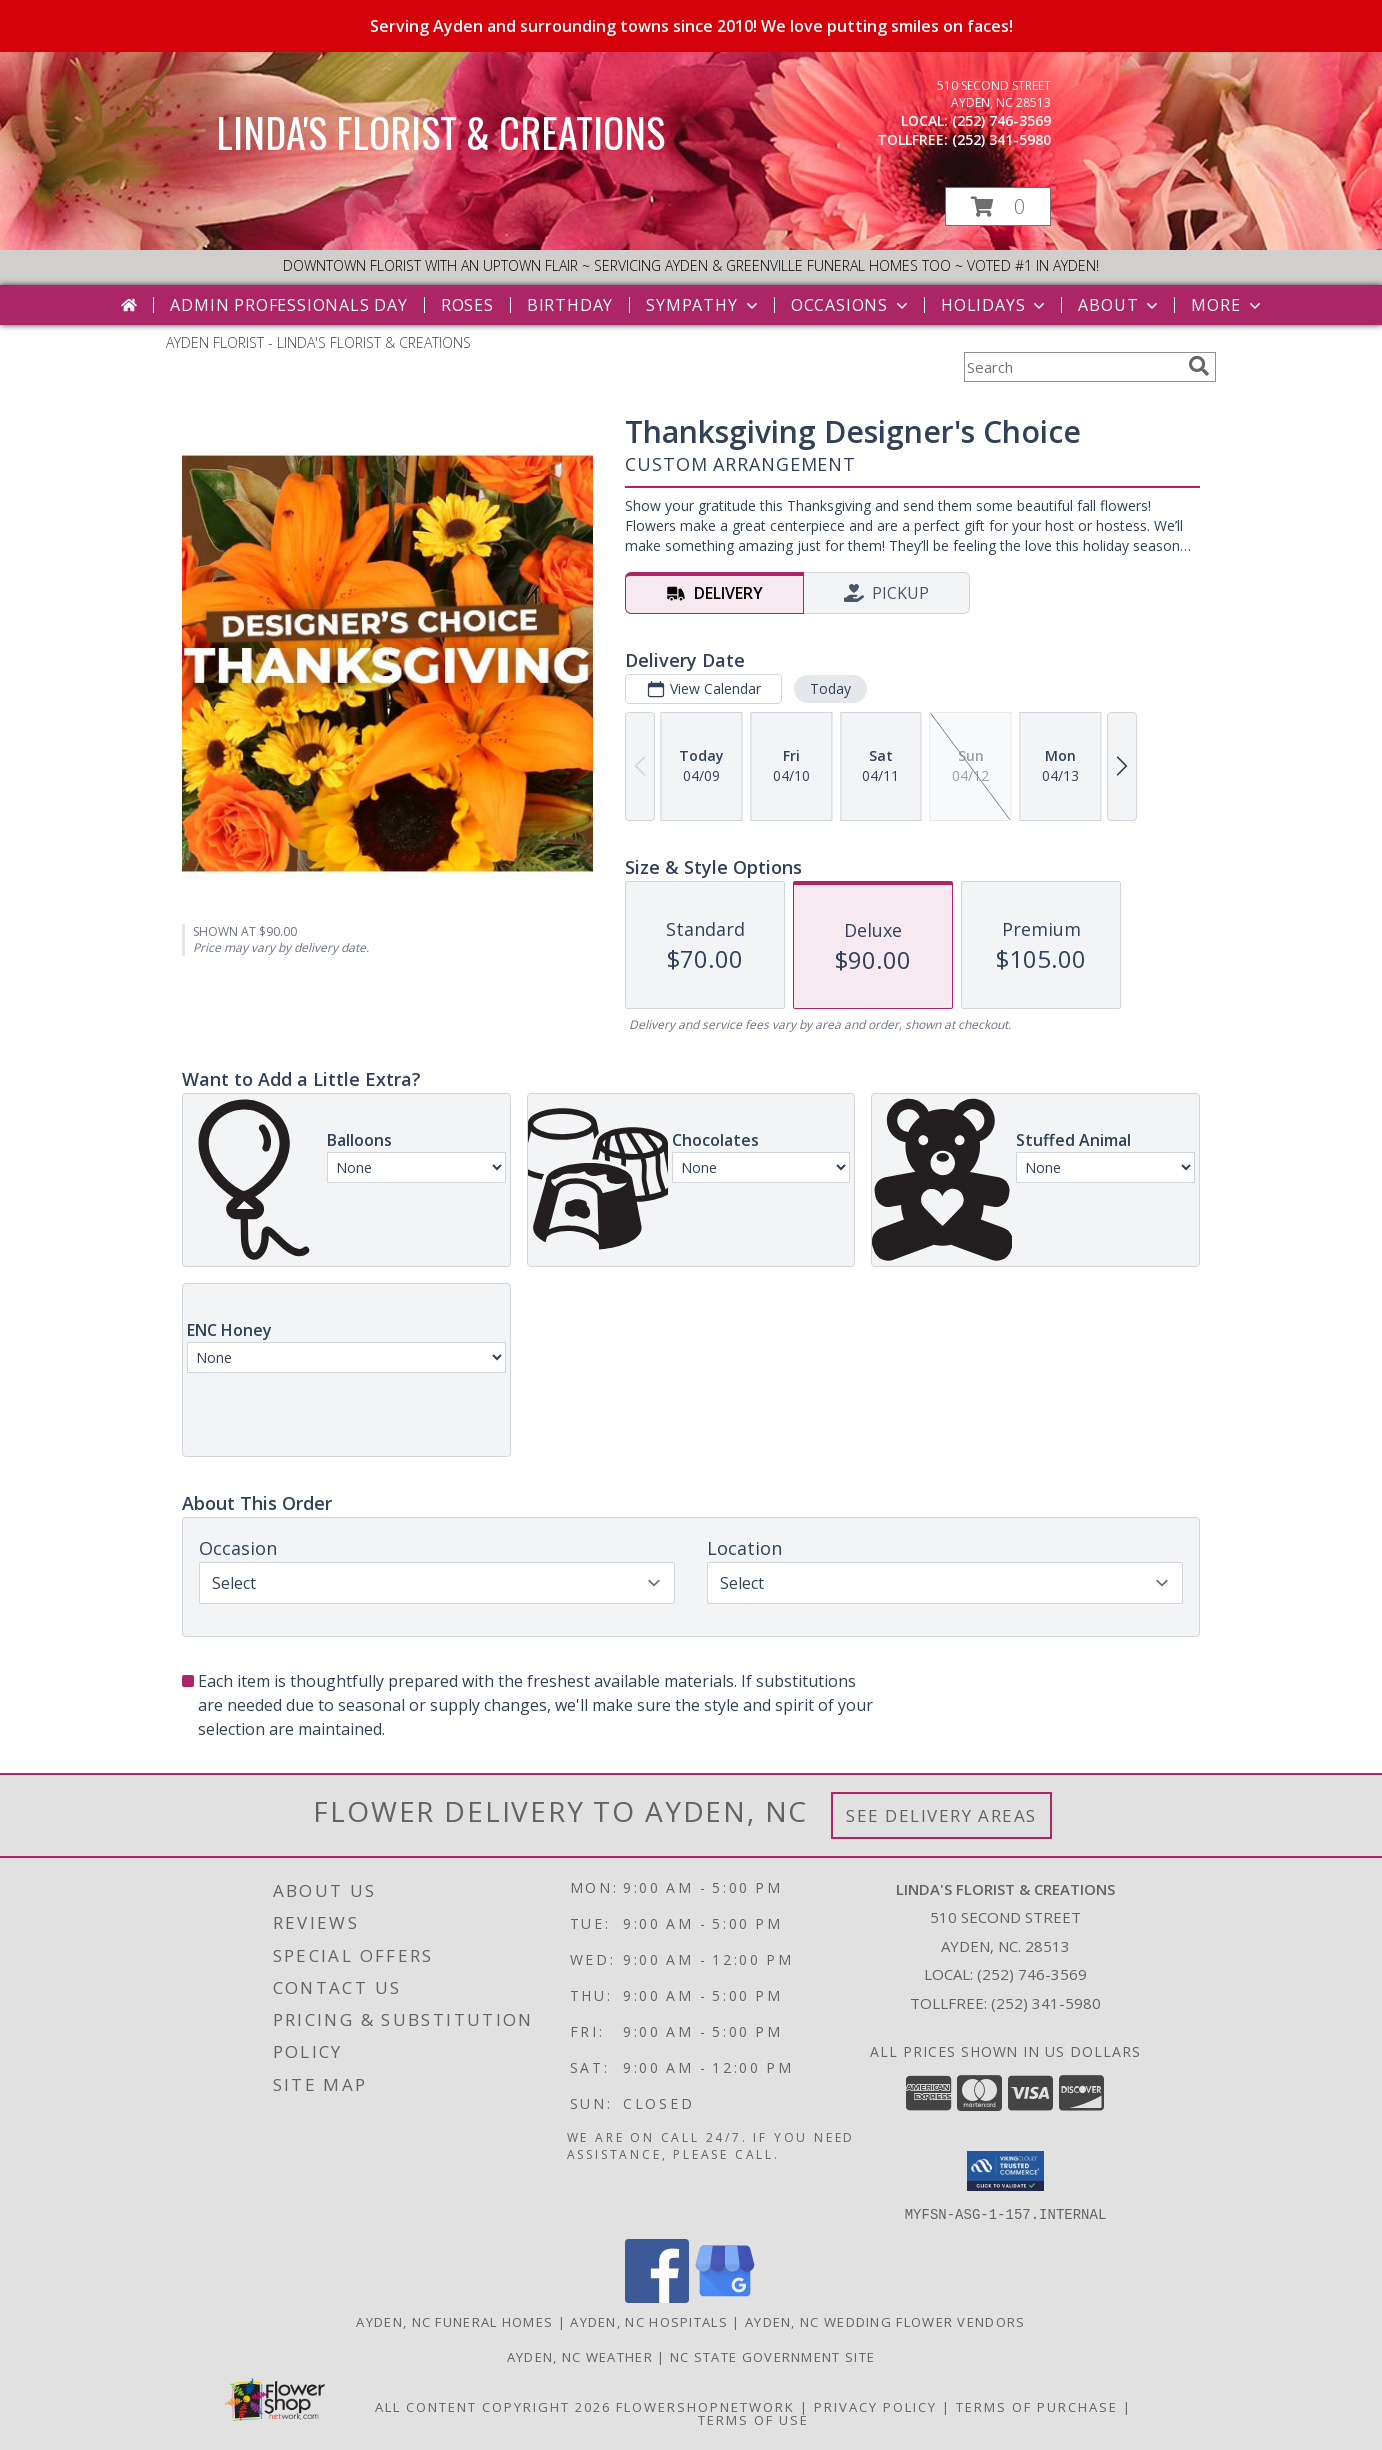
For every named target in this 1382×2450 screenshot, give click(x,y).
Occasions (851, 305)
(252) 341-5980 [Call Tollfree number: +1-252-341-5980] (1046, 2003)
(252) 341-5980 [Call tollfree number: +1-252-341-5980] (1001, 139)
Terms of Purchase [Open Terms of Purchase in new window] (1037, 2406)
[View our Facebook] (657, 2296)
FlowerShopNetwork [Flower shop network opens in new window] (705, 2406)
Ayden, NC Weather (580, 2356)
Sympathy (703, 305)
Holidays (995, 305)
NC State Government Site (772, 2356)
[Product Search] (1072, 367)
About (1120, 305)
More (1227, 305)
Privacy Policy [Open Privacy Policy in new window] (875, 2406)
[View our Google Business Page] (725, 2296)
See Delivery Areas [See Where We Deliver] (941, 1815)
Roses (467, 305)
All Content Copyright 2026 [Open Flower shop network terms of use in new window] (493, 2406)
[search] (1199, 366)
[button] (998, 206)
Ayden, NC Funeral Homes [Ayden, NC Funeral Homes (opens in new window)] (454, 2321)
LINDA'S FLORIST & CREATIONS (440, 132)
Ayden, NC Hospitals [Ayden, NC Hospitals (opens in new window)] (649, 2321)
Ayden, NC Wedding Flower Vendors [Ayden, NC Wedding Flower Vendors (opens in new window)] (885, 2321)
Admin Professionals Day (288, 305)
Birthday (570, 305)
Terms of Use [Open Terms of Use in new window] (753, 2419)
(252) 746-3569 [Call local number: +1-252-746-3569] (1001, 120)
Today (830, 688)
